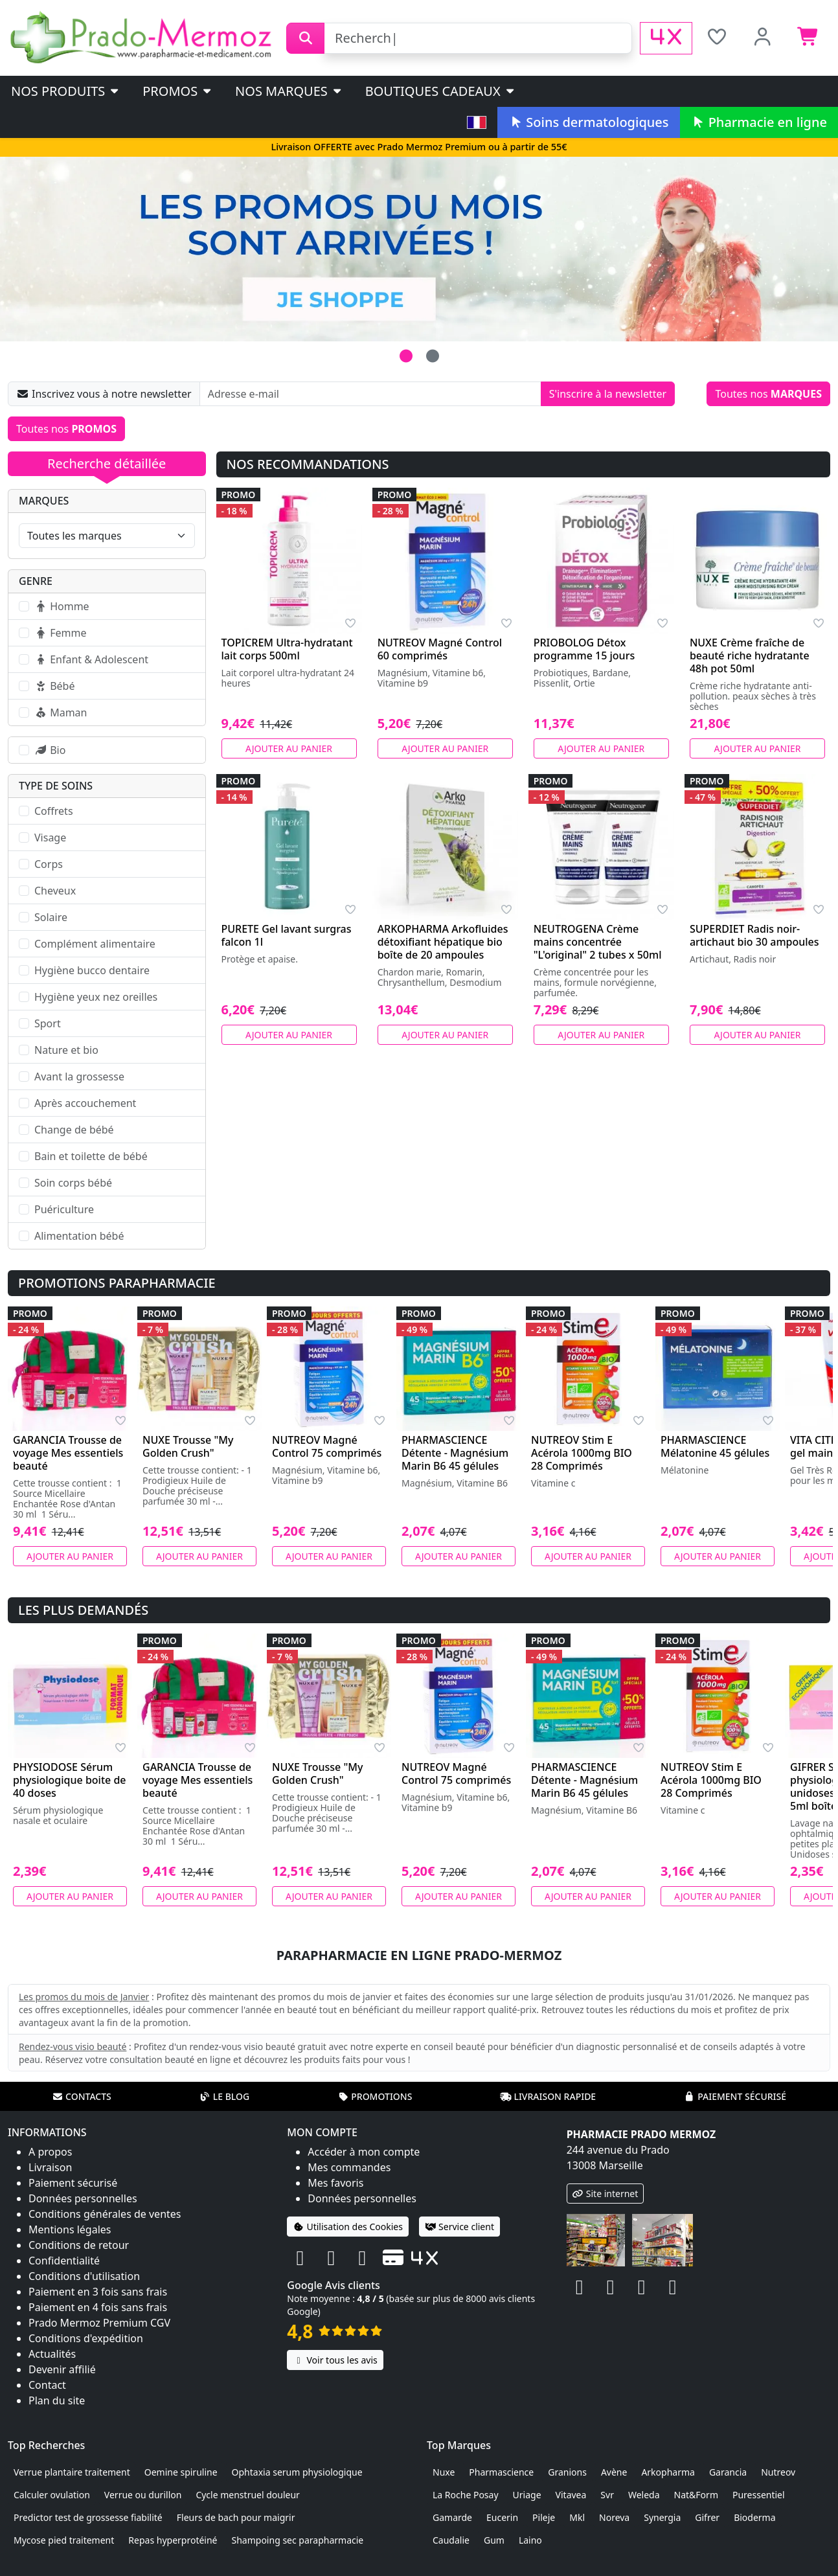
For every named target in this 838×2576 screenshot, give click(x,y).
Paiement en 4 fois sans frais (97, 2307)
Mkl (577, 2517)
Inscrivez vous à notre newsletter (104, 394)
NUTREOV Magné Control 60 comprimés (440, 649)
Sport (47, 1023)
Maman (60, 712)
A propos (50, 2152)
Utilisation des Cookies (348, 2226)
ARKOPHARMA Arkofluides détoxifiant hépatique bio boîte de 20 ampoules (443, 942)
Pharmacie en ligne (759, 122)
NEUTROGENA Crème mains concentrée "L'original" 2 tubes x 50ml (598, 942)
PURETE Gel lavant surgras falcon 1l (286, 935)
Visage (50, 837)
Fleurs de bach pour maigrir (236, 2517)
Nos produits (65, 91)
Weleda (644, 2495)
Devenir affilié (62, 2369)
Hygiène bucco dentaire (92, 970)
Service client (459, 2226)
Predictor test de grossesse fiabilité (88, 2517)
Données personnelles (82, 2198)
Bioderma (754, 2517)
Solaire (50, 917)
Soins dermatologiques (588, 122)
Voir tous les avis (335, 2360)
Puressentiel (758, 2495)
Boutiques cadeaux (440, 91)
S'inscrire (607, 394)
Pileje (543, 2517)
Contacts (81, 2096)
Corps (48, 864)
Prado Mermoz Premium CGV (99, 2323)
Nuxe (444, 2472)
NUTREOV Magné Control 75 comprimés (326, 1446)
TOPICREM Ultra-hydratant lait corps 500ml (287, 649)
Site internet (605, 2193)
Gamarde (452, 2517)
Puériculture (64, 1209)
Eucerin (502, 2517)
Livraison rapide (548, 2096)
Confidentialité (64, 2260)
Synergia (662, 2517)
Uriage (527, 2495)
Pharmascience (501, 2472)
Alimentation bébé (79, 1235)
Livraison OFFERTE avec (419, 147)
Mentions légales (69, 2229)
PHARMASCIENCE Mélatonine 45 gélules (715, 1446)
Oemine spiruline (181, 2472)
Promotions (374, 2096)
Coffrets (53, 810)
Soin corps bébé (73, 1182)
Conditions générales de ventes (104, 2214)
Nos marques (289, 91)
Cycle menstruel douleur (248, 2495)
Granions (567, 2472)
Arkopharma (668, 2472)
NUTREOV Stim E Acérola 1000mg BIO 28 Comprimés (581, 1453)
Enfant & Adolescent (91, 659)
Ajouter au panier (288, 748)
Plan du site (56, 2400)
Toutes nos (768, 394)
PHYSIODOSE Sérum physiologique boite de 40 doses (69, 1780)
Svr (607, 2495)
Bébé (54, 685)
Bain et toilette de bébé (91, 1156)
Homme (61, 606)
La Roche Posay (466, 2495)
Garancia (728, 2472)
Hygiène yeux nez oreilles (95, 996)
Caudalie (451, 2540)
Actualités (52, 2354)
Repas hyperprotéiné (172, 2540)
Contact (47, 2385)
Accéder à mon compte (364, 2152)
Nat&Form (696, 2495)
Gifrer (707, 2517)
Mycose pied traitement (64, 2540)
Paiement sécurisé (735, 2096)
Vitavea (571, 2495)
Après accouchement (85, 1103)
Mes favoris (335, 2183)
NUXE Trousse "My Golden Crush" (187, 1446)
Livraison (50, 2167)
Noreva (614, 2517)
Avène (614, 2472)
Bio (49, 750)
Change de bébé (74, 1129)
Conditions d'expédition (85, 2338)
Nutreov (778, 2472)
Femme (60, 632)
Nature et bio (66, 1049)
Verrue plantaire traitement (72, 2472)
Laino (530, 2540)
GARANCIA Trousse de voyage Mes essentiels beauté (68, 1453)
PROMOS (177, 91)
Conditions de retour (78, 2245)
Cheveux (55, 890)
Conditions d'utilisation (84, 2276)
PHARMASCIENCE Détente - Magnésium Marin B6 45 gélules (455, 1453)
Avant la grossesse (79, 1076)
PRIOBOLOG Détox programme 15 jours (584, 649)
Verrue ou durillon (143, 2495)
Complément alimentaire (94, 943)
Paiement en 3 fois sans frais (97, 2292)
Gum (494, 2540)
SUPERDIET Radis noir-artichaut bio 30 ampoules (754, 935)
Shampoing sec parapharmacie (298, 2540)
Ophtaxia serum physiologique (297, 2472)
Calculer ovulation (52, 2495)
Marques (44, 501)
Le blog (224, 2096)
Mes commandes (349, 2167)
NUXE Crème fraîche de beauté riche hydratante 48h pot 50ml (750, 655)
